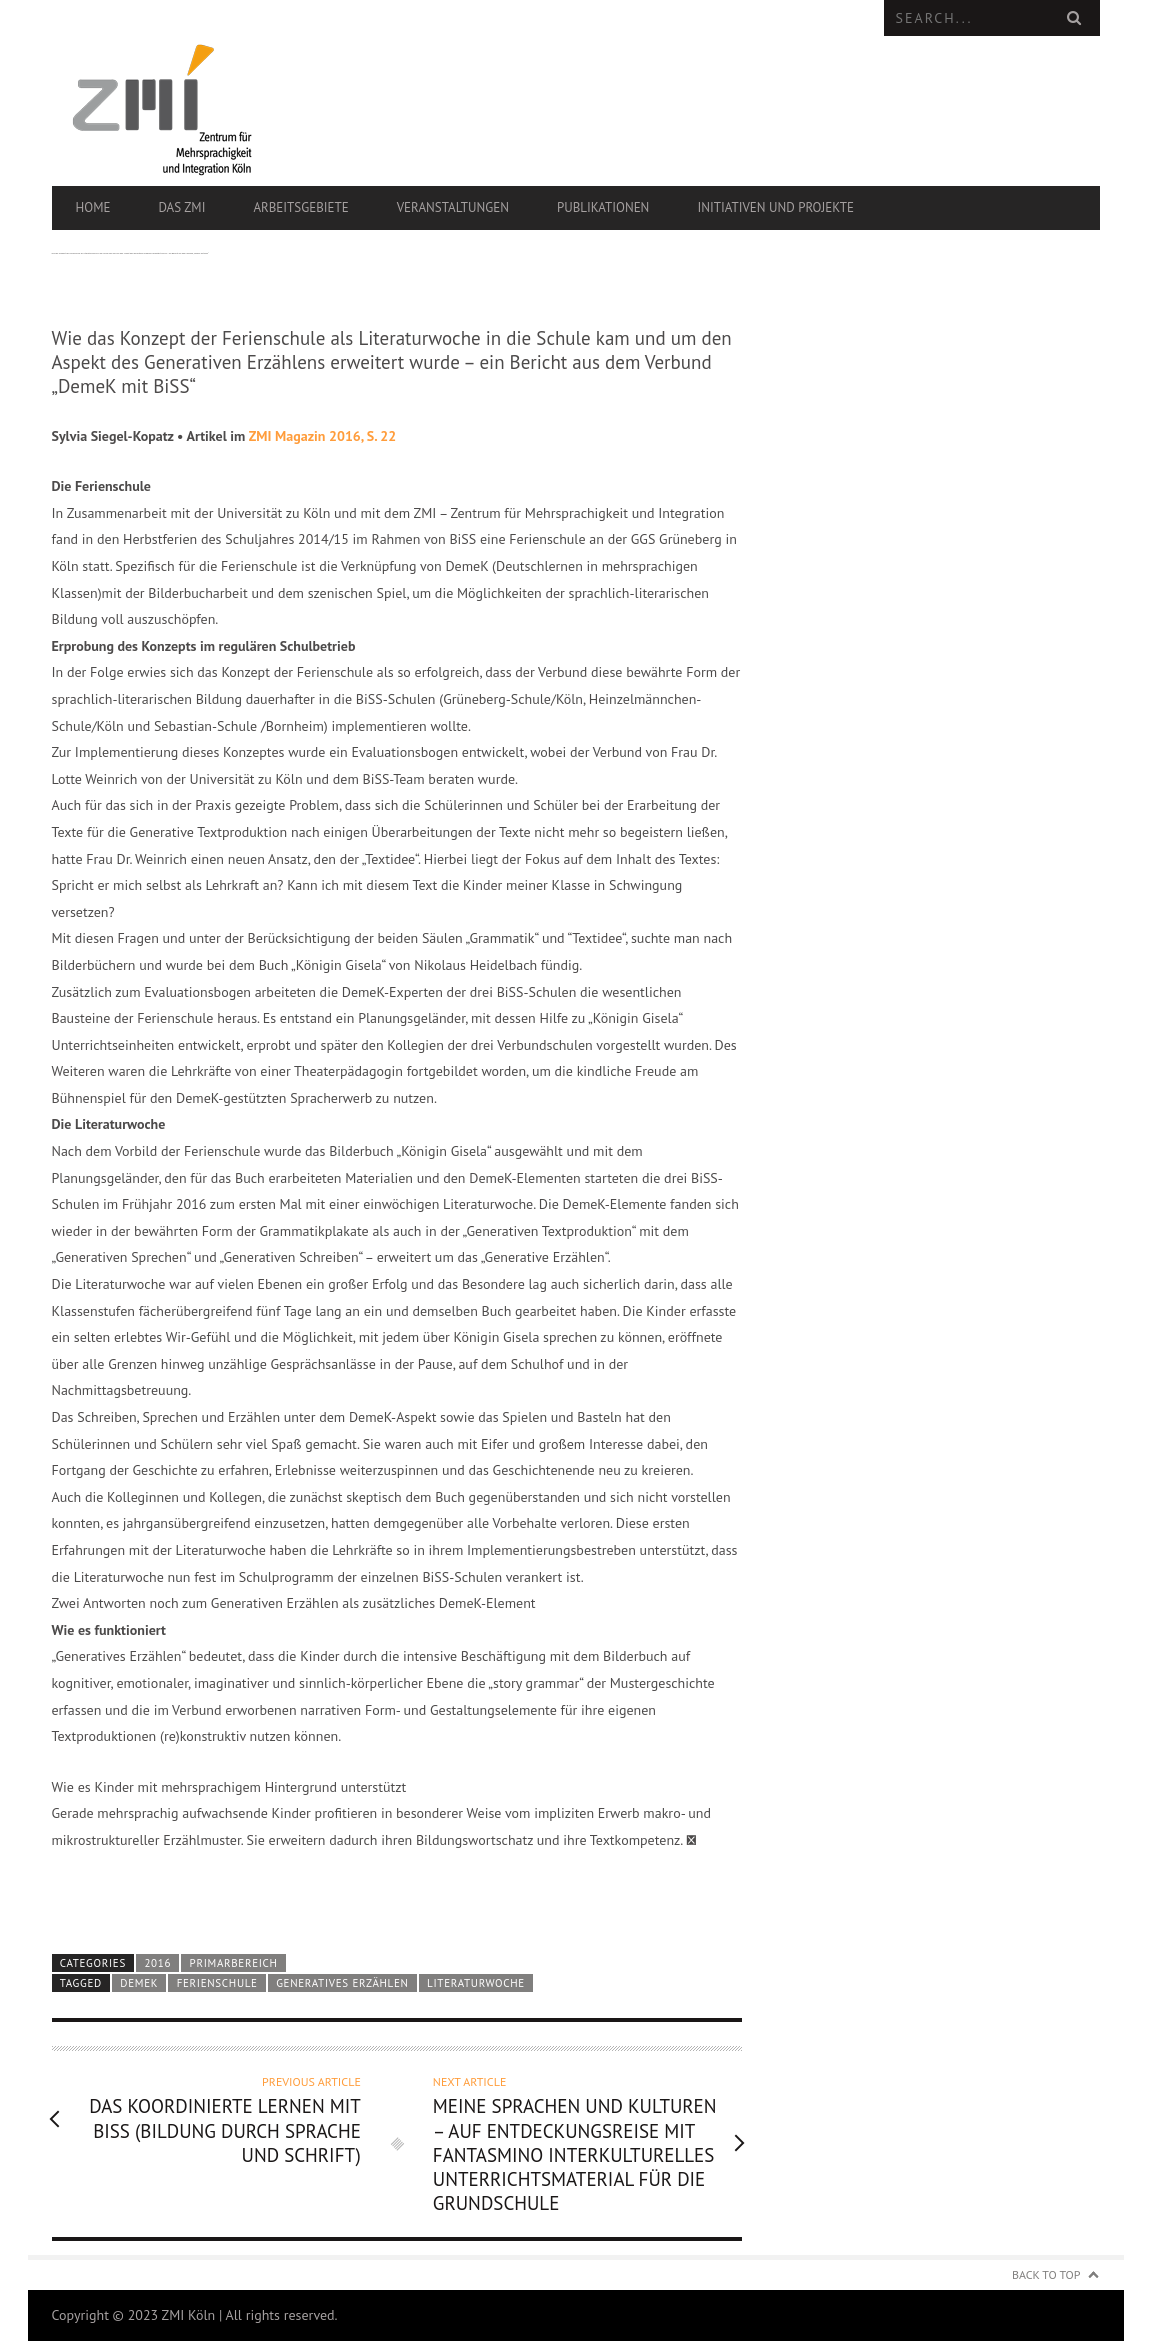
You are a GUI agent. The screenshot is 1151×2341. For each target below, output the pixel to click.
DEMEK (139, 1983)
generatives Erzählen (342, 1983)
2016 (157, 1963)
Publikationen (603, 207)
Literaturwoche (476, 1983)
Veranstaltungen (453, 207)
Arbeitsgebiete (300, 207)
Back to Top (1046, 2274)
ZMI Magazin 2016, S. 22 (322, 436)
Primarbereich (234, 1963)
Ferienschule (217, 1983)
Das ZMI (181, 207)
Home (93, 207)
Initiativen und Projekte (775, 207)
